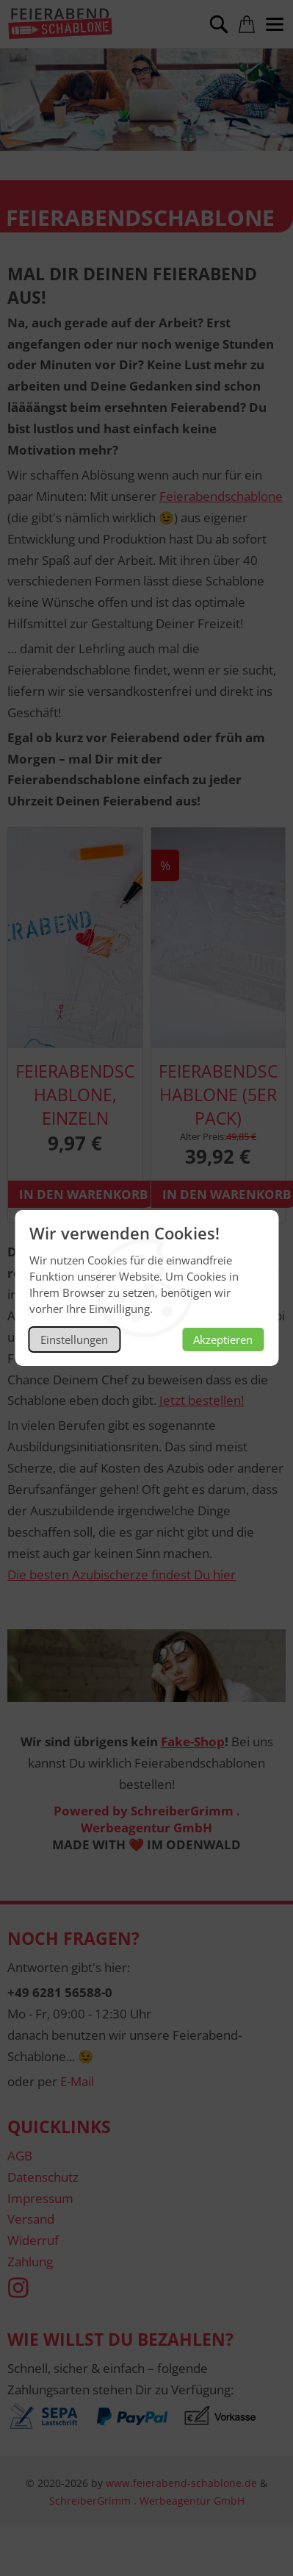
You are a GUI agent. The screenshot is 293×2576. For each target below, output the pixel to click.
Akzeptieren (223, 1339)
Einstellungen (74, 1339)
